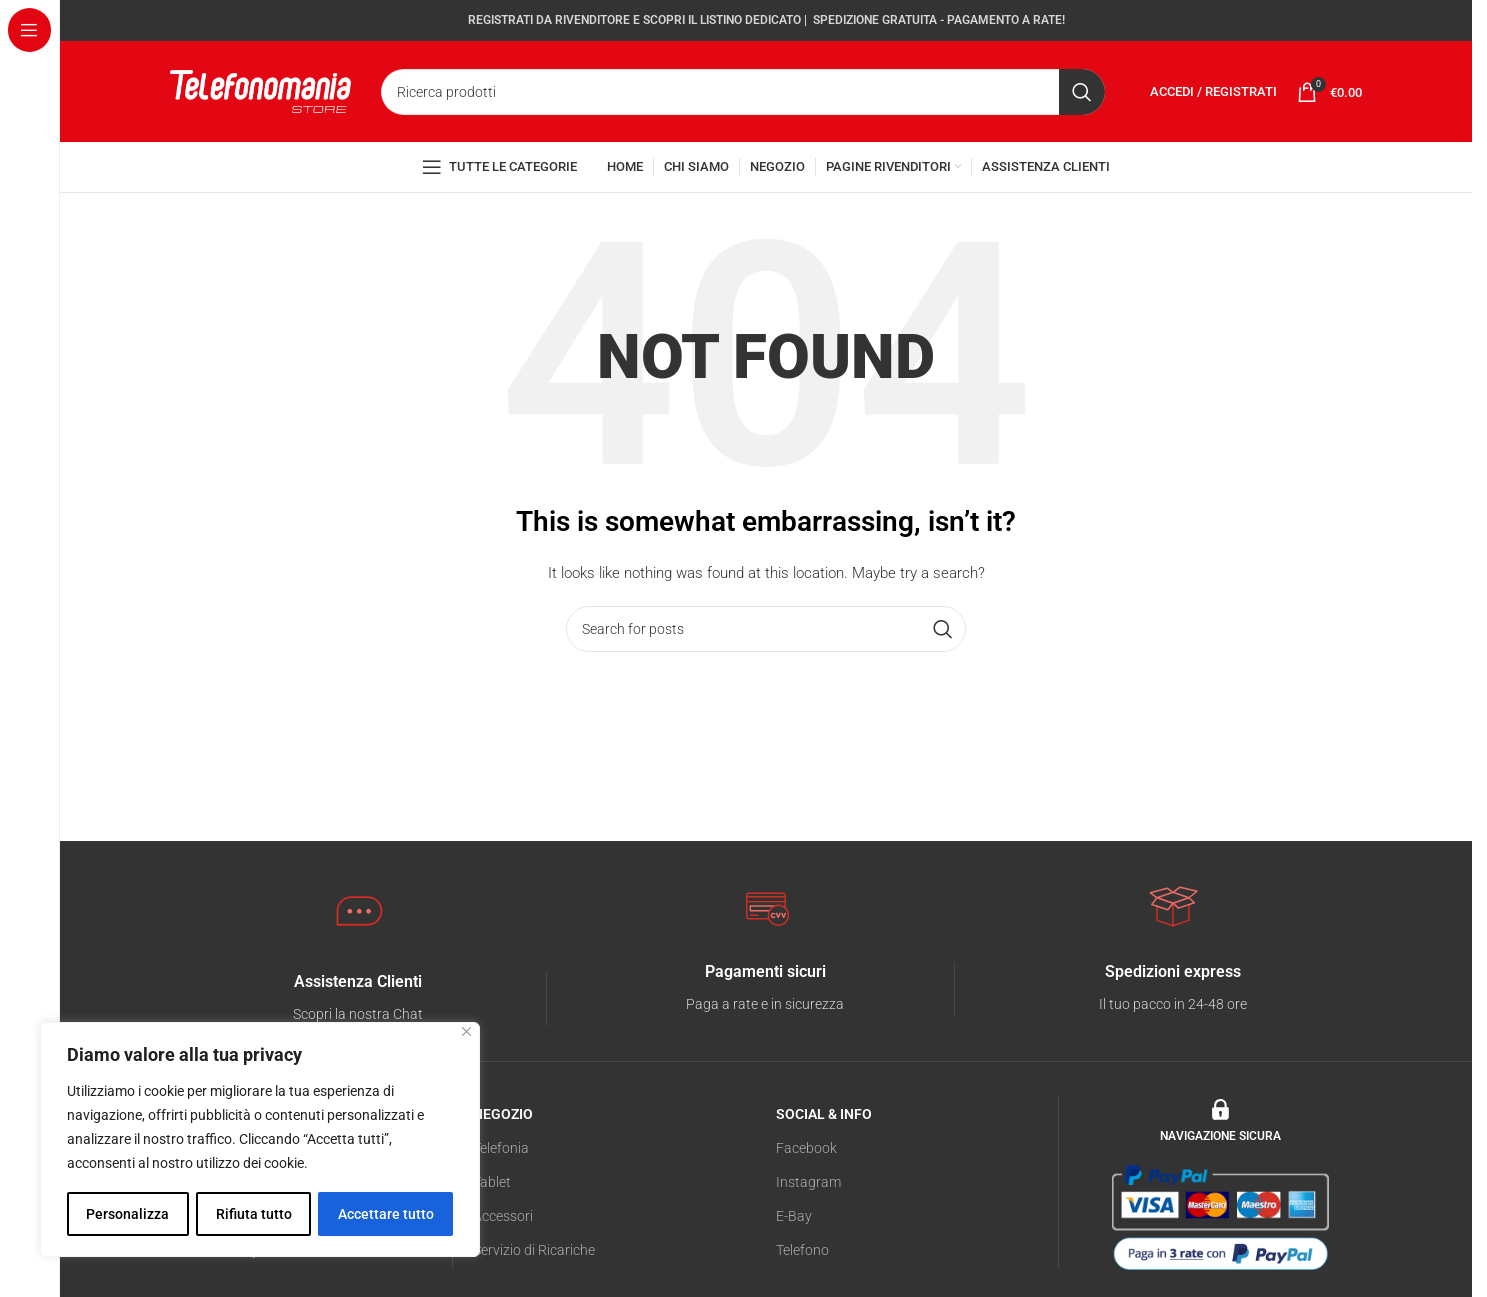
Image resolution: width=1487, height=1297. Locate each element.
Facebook (806, 1152)
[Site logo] (260, 92)
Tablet (492, 1186)
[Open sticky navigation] (499, 171)
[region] (260, 1140)
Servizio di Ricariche (534, 1255)
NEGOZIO (503, 1118)
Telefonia (501, 1152)
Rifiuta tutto (253, 1214)
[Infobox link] (358, 1003)
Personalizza (127, 1214)
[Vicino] (466, 1032)
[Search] (743, 94)
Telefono (802, 1255)
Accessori (503, 1221)
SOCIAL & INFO (824, 1118)
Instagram (808, 1186)
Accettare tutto (386, 1214)
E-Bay (794, 1221)
